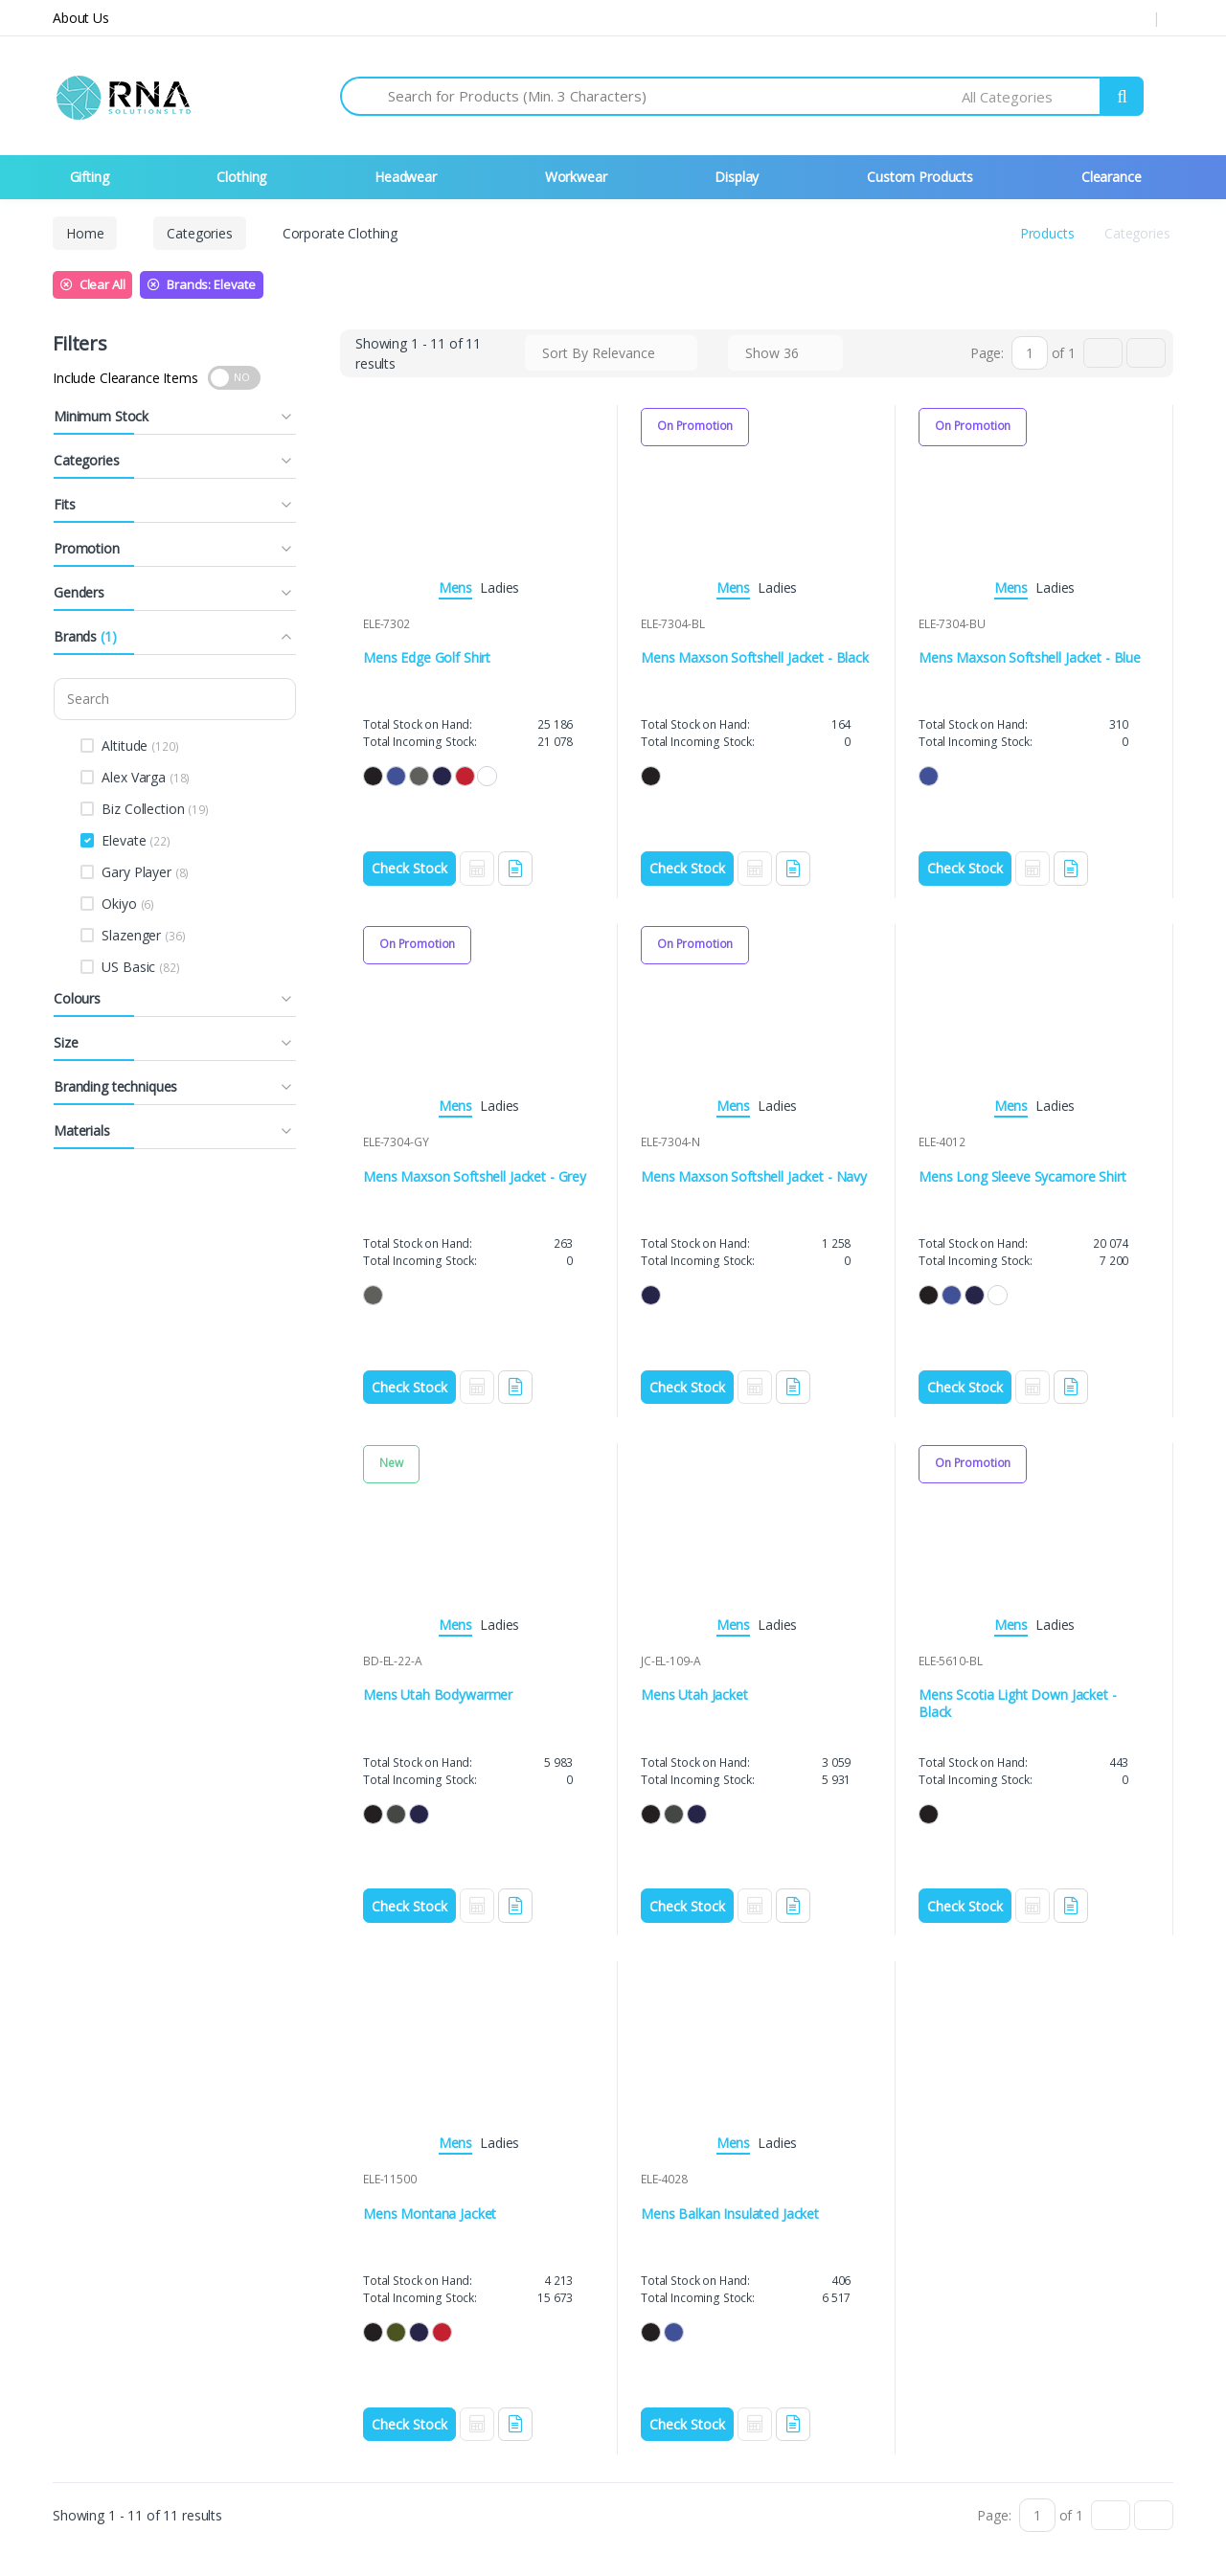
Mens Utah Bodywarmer (437, 1690)
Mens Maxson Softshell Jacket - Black (755, 658)
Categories (200, 233)
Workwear (576, 177)
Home (84, 233)
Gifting (89, 177)
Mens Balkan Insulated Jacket (730, 2206)
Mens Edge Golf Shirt (426, 658)
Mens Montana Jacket (429, 2206)
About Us (81, 18)
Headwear (406, 177)
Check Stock (409, 868)
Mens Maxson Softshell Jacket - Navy (754, 1174)
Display (737, 177)
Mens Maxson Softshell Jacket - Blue (1030, 658)
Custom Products (920, 177)
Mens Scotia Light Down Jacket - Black (1018, 1699)
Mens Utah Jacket (694, 1690)
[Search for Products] (675, 96)
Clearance (1111, 177)
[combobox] (1031, 96)
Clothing (241, 177)
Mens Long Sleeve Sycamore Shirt (1022, 1174)
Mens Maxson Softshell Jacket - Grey (474, 1174)
